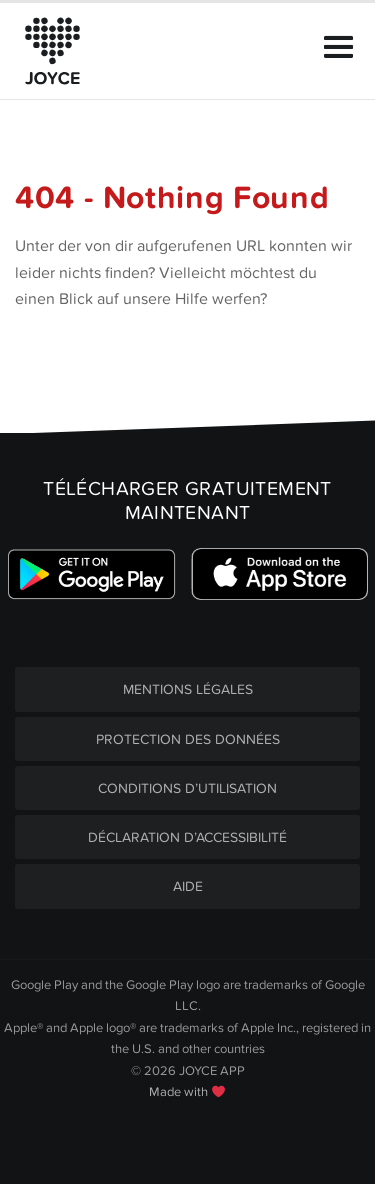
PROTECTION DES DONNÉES (188, 739)
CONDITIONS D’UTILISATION (187, 788)
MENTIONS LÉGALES (188, 689)
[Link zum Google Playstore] (92, 573)
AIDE (188, 886)
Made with (187, 1092)
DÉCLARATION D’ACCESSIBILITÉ (187, 837)
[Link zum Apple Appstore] (279, 573)
